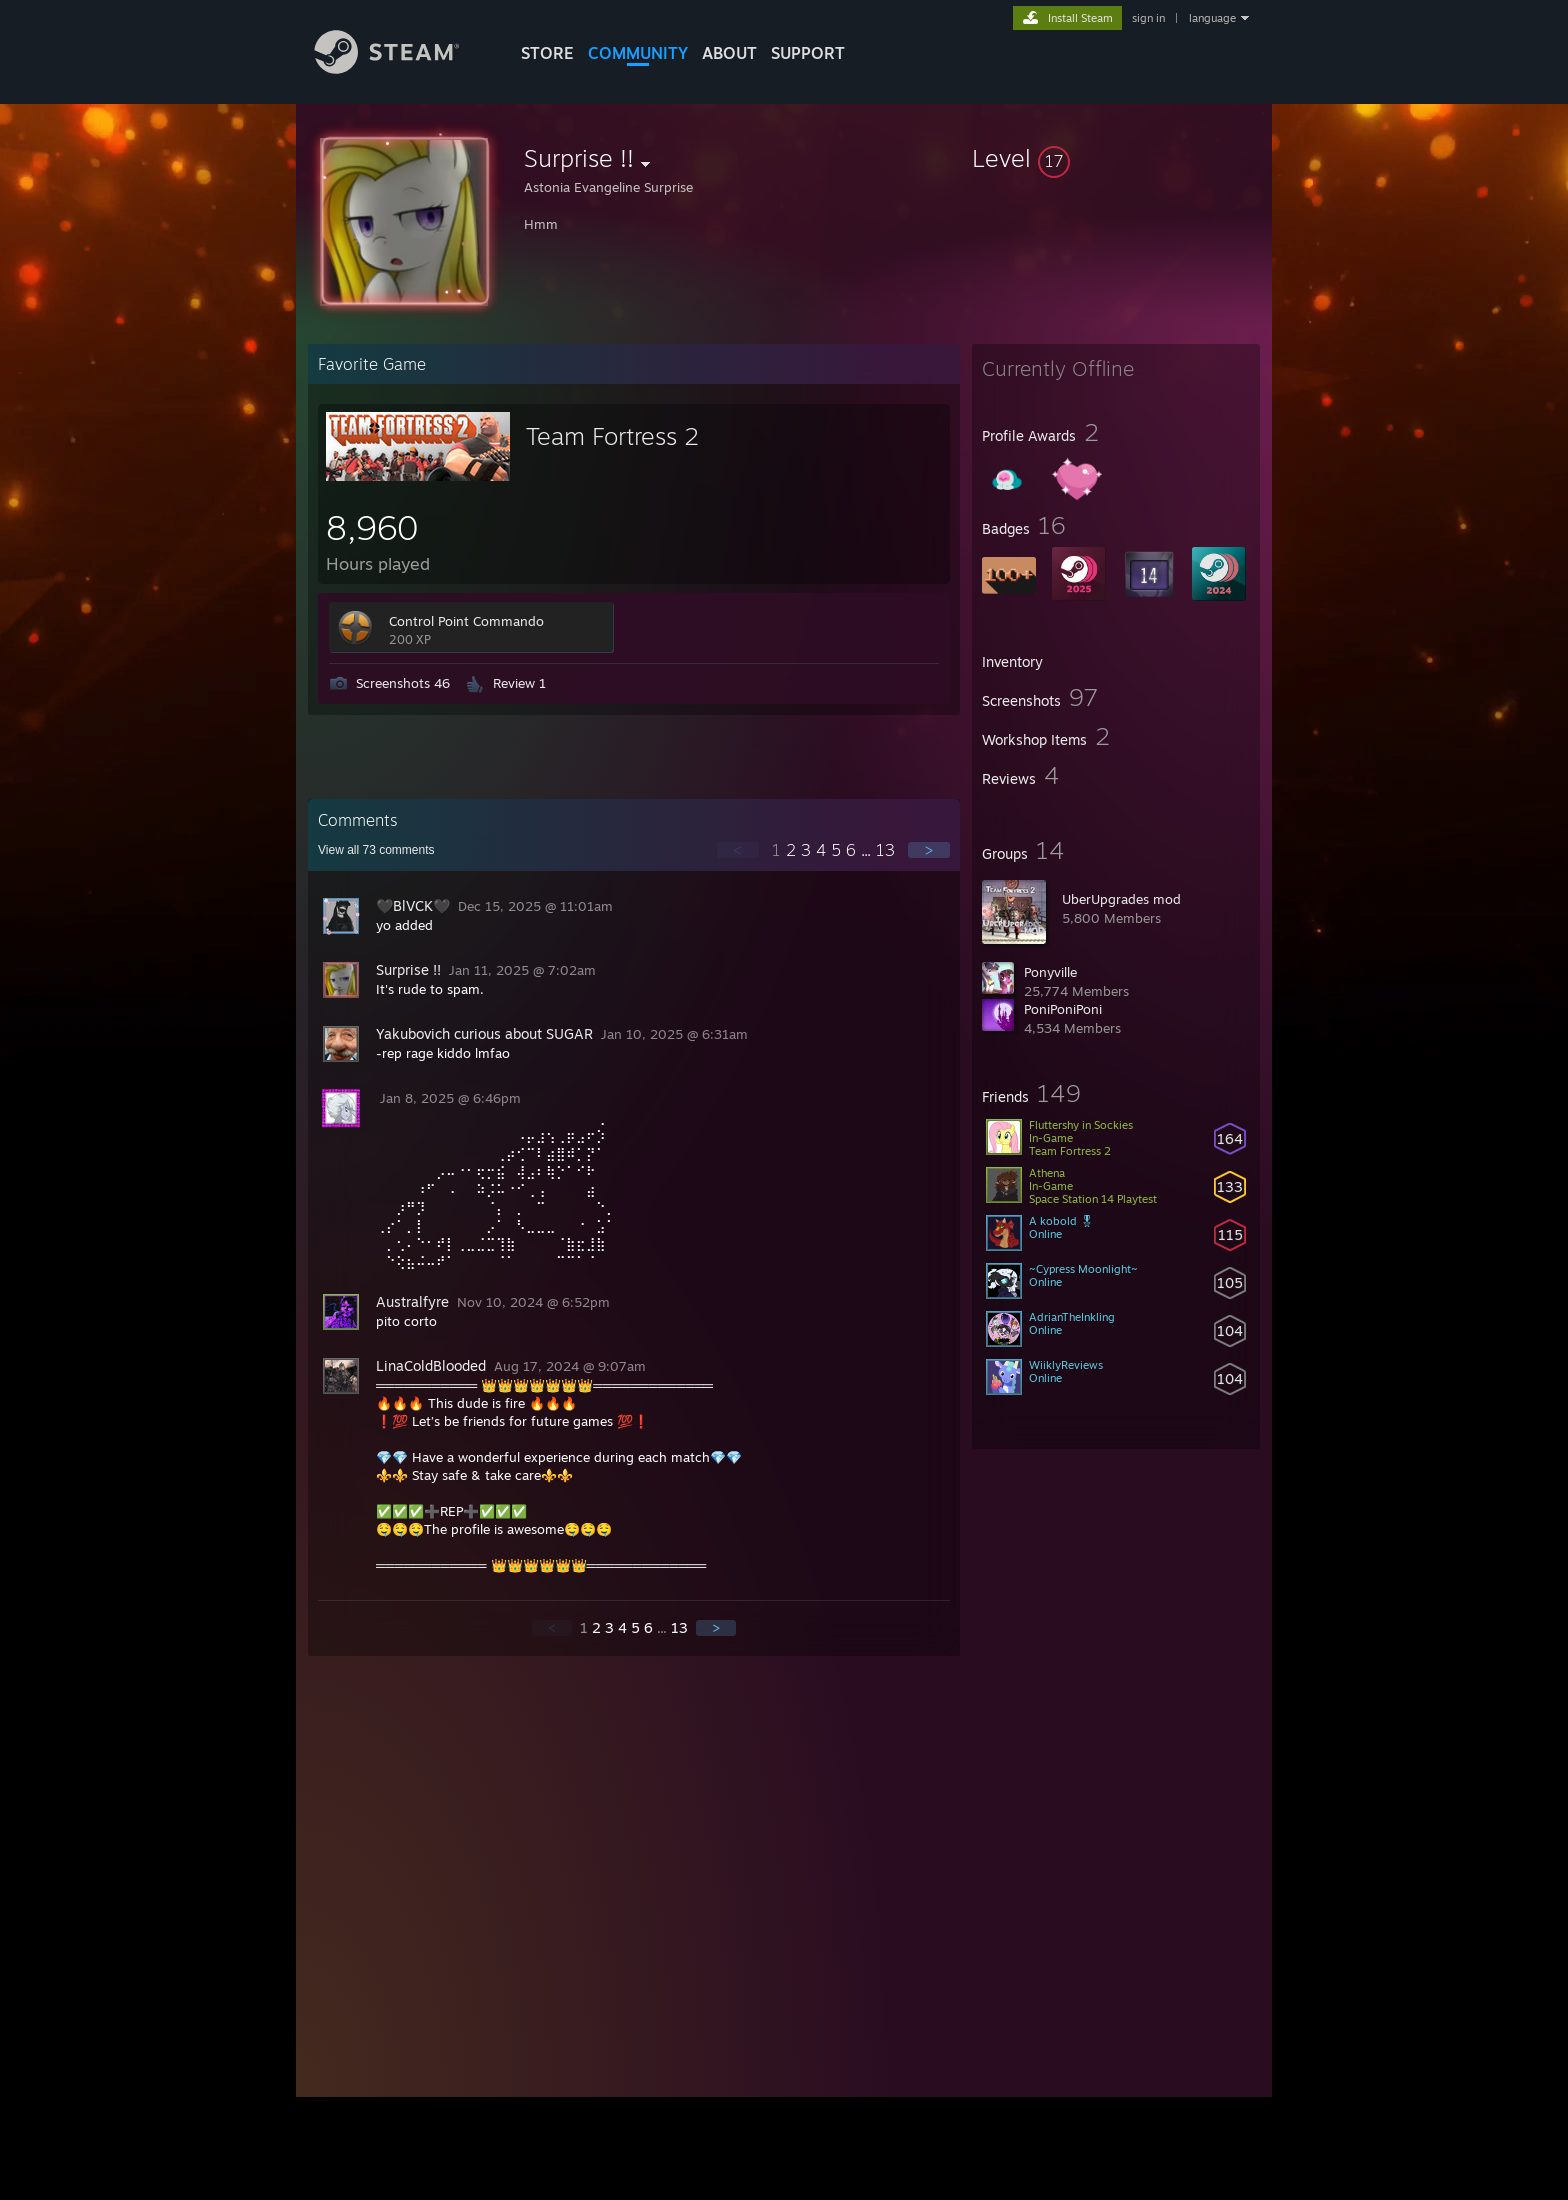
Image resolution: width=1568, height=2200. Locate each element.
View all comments (376, 850)
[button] (1116, 158)
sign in (1148, 18)
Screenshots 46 (403, 683)
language (1212, 18)
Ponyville (1050, 972)
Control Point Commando (466, 621)
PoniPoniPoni (1063, 1009)
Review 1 (519, 683)
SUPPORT (808, 53)
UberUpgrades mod (1121, 899)
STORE (547, 53)
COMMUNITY (638, 53)
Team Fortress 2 (612, 436)
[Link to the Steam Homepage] (402, 68)
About (729, 53)
